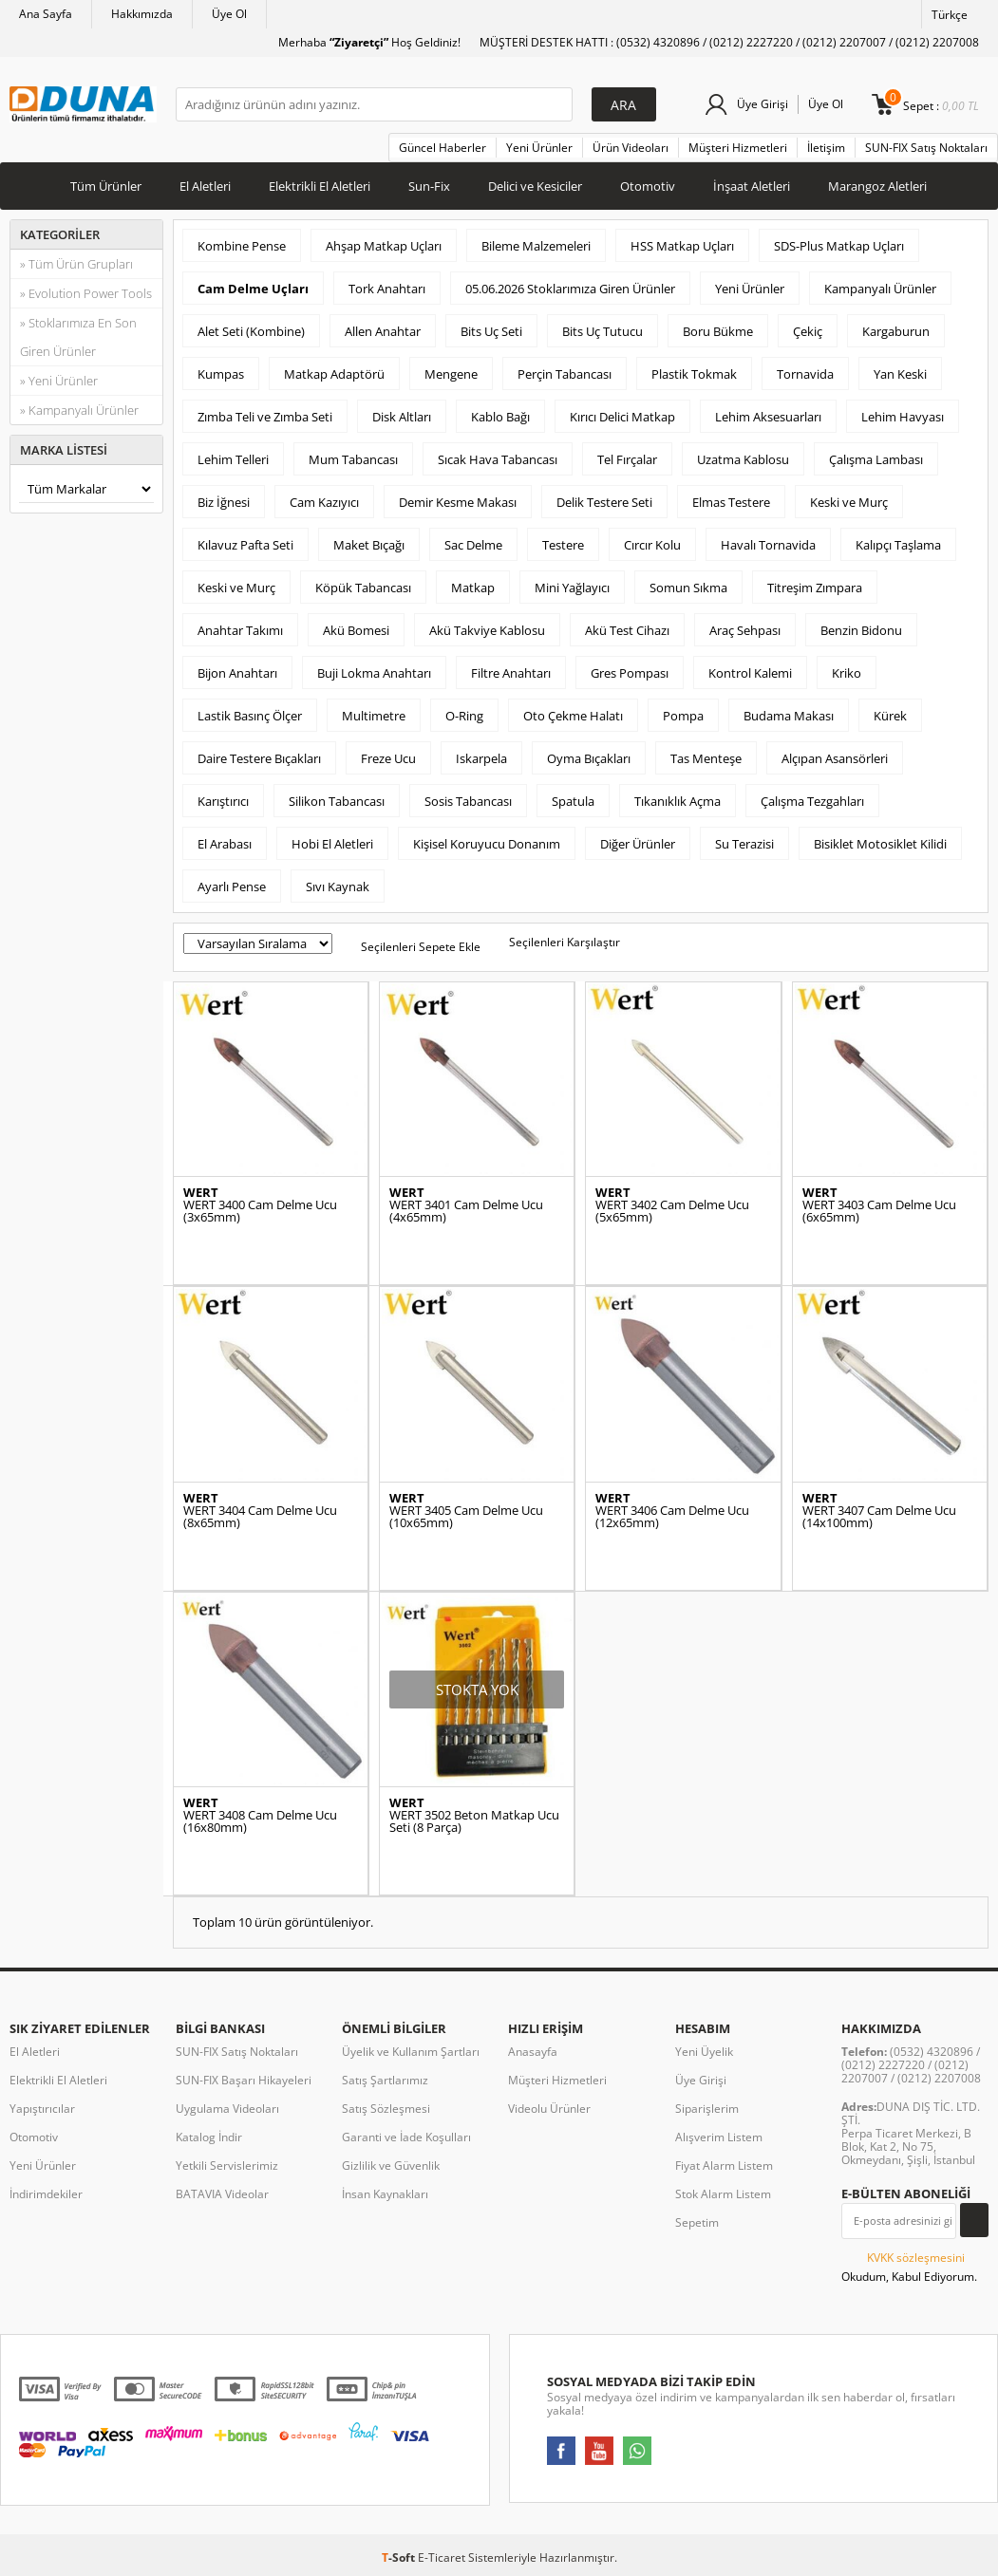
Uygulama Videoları (227, 2108)
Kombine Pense (242, 245)
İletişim (826, 148)
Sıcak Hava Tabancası (497, 459)
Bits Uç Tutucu (602, 331)
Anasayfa (532, 2052)
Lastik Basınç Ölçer (250, 715)
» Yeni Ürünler (59, 380)
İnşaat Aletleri (751, 186)
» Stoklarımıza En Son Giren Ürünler (78, 337)
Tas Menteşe (706, 758)
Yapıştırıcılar (42, 2108)
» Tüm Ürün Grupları (76, 263)
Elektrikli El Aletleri (319, 186)
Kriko (846, 672)
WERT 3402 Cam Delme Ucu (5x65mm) (672, 1211)
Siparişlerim (707, 2108)
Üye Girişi (762, 104)
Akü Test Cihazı (627, 630)
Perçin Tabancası (565, 374)
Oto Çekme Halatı (573, 715)
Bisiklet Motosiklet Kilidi (880, 843)
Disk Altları (401, 416)
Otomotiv (647, 186)
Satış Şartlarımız (385, 2080)
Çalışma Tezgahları (812, 801)
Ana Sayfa (45, 14)
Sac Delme (473, 544)
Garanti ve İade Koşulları (406, 2137)
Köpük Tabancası (363, 587)
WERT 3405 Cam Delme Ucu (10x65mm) (466, 1516)
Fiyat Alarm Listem (724, 2165)
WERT (200, 1192)
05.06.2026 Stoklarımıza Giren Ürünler (570, 288)
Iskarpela (481, 758)
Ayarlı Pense (232, 886)
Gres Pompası (629, 672)
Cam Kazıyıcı (324, 502)
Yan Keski (900, 374)
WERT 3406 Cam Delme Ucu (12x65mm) (672, 1516)
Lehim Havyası (902, 416)
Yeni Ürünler (539, 148)
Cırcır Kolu (652, 544)
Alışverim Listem (719, 2137)
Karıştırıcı (223, 801)
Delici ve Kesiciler (535, 186)
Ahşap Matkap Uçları (384, 245)
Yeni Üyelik (704, 2052)
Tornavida (805, 374)
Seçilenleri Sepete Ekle (420, 947)
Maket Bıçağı (369, 544)
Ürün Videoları (630, 148)
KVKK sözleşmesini (916, 2257)
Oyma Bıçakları (589, 758)
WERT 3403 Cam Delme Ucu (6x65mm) (879, 1211)
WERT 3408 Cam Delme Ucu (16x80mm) (260, 1821)
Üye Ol (229, 14)
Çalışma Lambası (876, 459)
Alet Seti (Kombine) (251, 331)
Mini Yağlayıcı (572, 587)
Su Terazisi (744, 843)
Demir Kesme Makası (458, 502)
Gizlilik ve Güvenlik (391, 2165)
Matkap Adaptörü (334, 374)
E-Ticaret (441, 2557)
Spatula (573, 801)
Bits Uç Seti (491, 331)
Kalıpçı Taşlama (898, 544)
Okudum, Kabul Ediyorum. (909, 2267)
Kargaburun (896, 331)
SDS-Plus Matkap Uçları (839, 245)
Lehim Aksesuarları (768, 416)
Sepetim (697, 2222)
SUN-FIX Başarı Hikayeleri (243, 2080)
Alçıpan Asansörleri (834, 758)
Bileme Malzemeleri (536, 245)
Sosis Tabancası (468, 801)
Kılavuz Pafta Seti (245, 544)
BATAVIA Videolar (222, 2194)
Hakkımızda (142, 14)
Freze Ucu (388, 758)
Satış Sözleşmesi (386, 2108)
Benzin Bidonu (861, 630)
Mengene (451, 374)
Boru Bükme (718, 331)
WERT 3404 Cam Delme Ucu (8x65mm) (260, 1516)
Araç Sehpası (745, 630)
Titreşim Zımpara (814, 587)
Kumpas (221, 374)
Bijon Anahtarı (237, 672)
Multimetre (373, 715)
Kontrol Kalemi (750, 672)
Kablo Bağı (500, 416)
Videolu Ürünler (549, 2108)
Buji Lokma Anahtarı (374, 672)
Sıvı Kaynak (337, 886)
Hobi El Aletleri (332, 843)
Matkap (473, 587)
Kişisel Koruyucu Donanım (486, 843)
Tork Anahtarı (386, 288)
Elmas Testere (731, 502)
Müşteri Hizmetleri (737, 148)
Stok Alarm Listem (723, 2194)
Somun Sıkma (688, 587)
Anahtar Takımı (240, 630)
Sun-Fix (429, 186)
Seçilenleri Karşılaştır (564, 942)
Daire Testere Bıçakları (259, 758)
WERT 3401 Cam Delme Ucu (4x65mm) (466, 1211)
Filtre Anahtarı (511, 672)
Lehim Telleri (233, 459)
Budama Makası (789, 715)
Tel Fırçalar (627, 459)
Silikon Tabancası (337, 801)
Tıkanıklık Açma (677, 801)
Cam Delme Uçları (253, 288)
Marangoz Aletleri (877, 186)
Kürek (890, 715)
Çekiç (807, 331)
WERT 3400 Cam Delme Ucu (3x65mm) (260, 1211)
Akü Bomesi (356, 630)
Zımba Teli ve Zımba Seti (265, 416)
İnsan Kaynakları (385, 2194)
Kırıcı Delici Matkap (622, 416)
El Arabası (225, 843)
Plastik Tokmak (694, 374)
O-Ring (464, 715)
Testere (563, 544)
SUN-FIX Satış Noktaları (926, 148)
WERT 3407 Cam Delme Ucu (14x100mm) (879, 1516)
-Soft (400, 2557)
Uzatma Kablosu (743, 459)
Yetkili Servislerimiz (227, 2165)
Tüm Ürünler (105, 186)
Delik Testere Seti (604, 502)
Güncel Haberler (442, 148)
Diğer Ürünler (637, 843)
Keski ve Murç (849, 502)
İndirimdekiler (46, 2194)
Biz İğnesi (224, 502)
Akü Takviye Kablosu (487, 630)
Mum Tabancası (353, 459)
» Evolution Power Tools (86, 293)
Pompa (683, 715)
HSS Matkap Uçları (682, 245)
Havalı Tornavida (768, 544)
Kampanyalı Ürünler (880, 288)
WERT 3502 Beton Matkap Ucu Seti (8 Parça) (474, 1821)
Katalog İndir (209, 2137)
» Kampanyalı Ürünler (79, 410)
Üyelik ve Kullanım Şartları (411, 2052)
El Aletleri (205, 186)
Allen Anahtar (383, 331)
